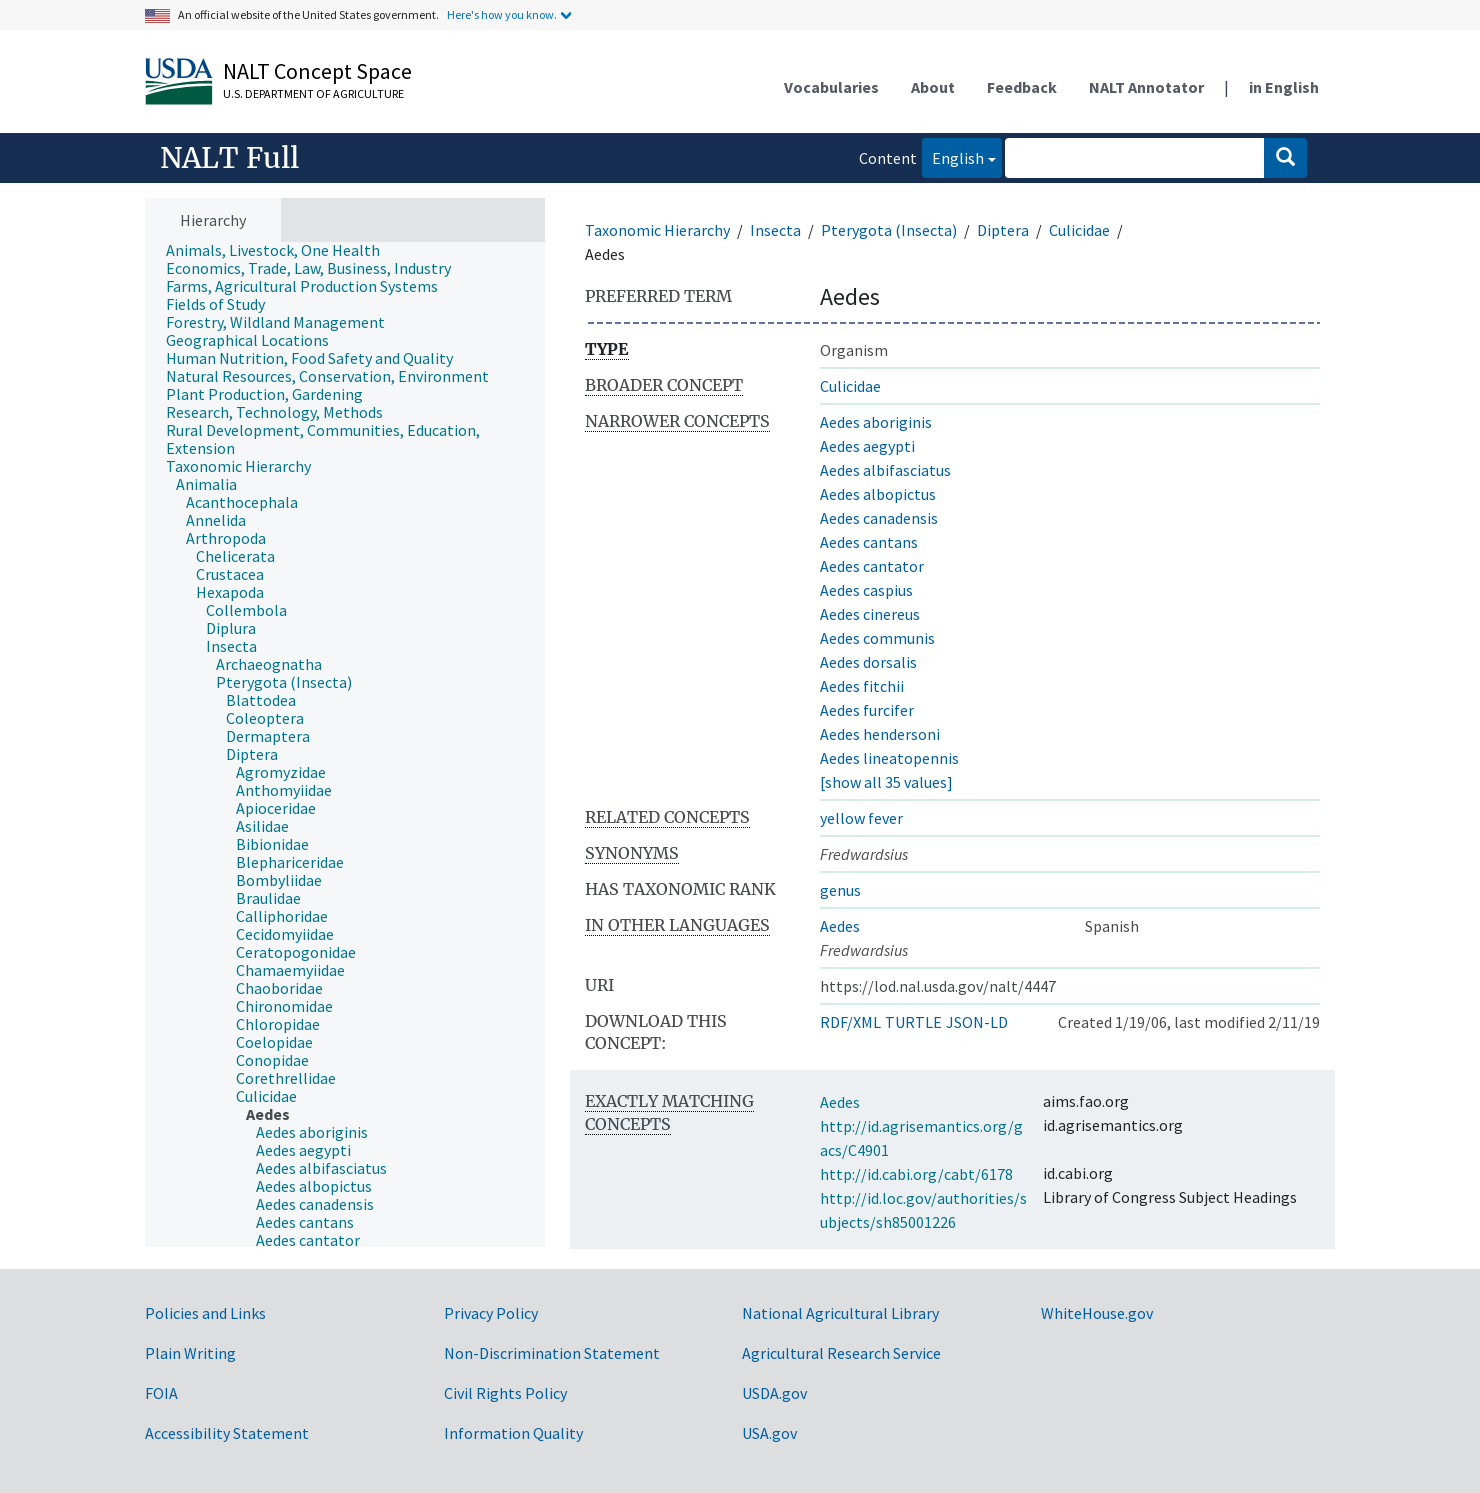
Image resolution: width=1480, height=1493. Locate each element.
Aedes (840, 926)
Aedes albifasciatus (885, 470)
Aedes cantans (869, 542)
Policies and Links (205, 1313)
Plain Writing (190, 1353)
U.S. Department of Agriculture (313, 93)
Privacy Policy (491, 1313)
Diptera (1003, 230)
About (933, 87)
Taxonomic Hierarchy (657, 230)
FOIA (161, 1393)
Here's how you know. (502, 14)
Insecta (775, 230)
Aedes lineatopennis (889, 758)
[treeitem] (281, 250)
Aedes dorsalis (868, 662)
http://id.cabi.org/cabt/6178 (916, 1174)
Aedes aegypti (867, 446)
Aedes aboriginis (876, 422)
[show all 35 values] (886, 782)
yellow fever (861, 818)
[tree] (345, 745)
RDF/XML (850, 1022)
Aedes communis (877, 638)
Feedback (1022, 87)
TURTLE (913, 1022)
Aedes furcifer (867, 710)
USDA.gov (774, 1393)
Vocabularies (831, 87)
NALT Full (229, 158)
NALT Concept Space (317, 71)
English (953, 156)
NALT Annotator (1146, 87)
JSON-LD (977, 1022)
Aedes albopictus (878, 494)
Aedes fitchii (862, 686)
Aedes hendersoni (880, 734)
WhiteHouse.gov (1097, 1313)
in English (1284, 87)
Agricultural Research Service (841, 1353)
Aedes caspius (866, 590)
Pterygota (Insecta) (889, 230)
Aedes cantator (872, 566)
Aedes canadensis (879, 518)
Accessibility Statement (227, 1433)
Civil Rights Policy (505, 1393)
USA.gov (769, 1433)
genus (840, 890)
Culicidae (1079, 230)
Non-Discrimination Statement (552, 1353)
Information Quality (513, 1433)
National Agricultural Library (840, 1313)
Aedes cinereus (870, 614)
